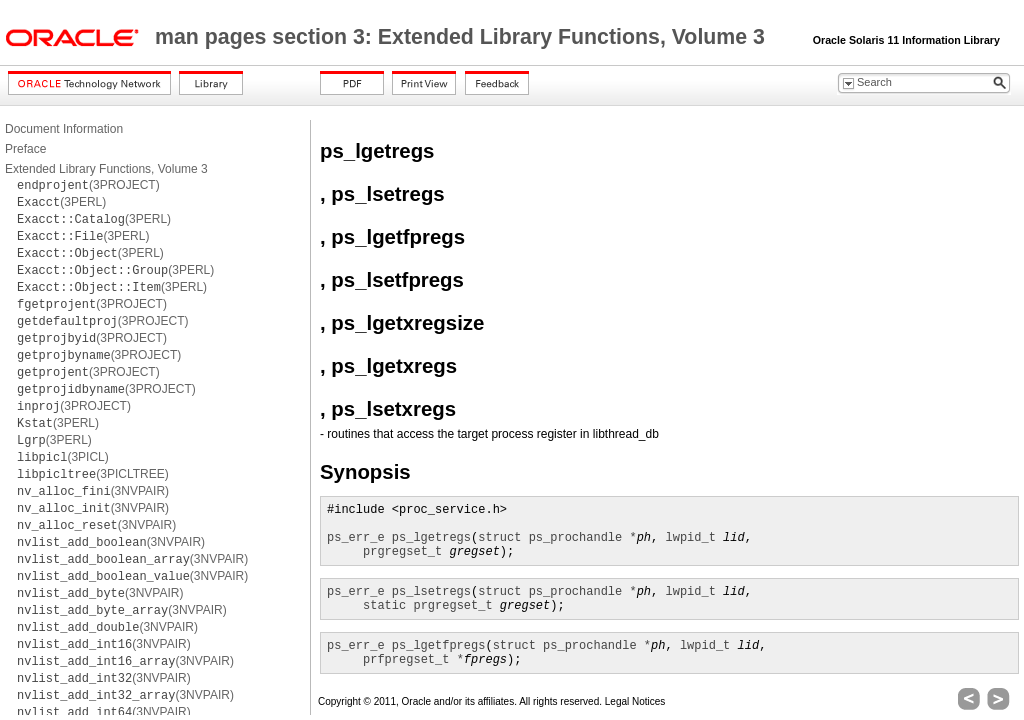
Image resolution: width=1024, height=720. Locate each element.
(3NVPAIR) (93, 491)
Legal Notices (635, 701)
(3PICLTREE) (93, 474)
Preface (25, 149)
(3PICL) (63, 457)
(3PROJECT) (88, 185)
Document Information (64, 129)
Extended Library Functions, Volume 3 (106, 169)
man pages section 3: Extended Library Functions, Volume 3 (463, 37)
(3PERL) (61, 202)
